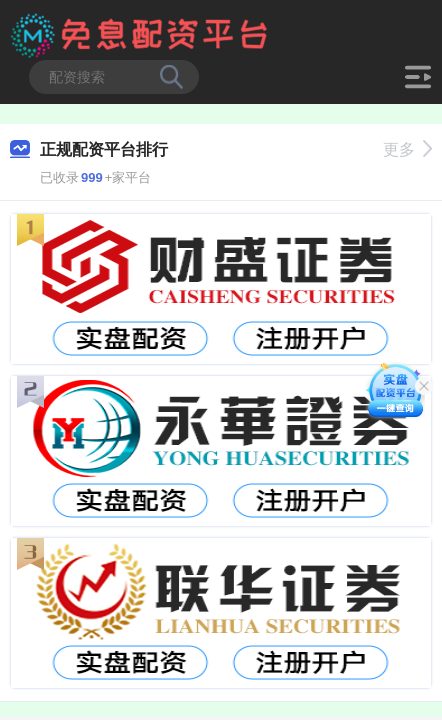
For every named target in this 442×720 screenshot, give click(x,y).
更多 (407, 149)
